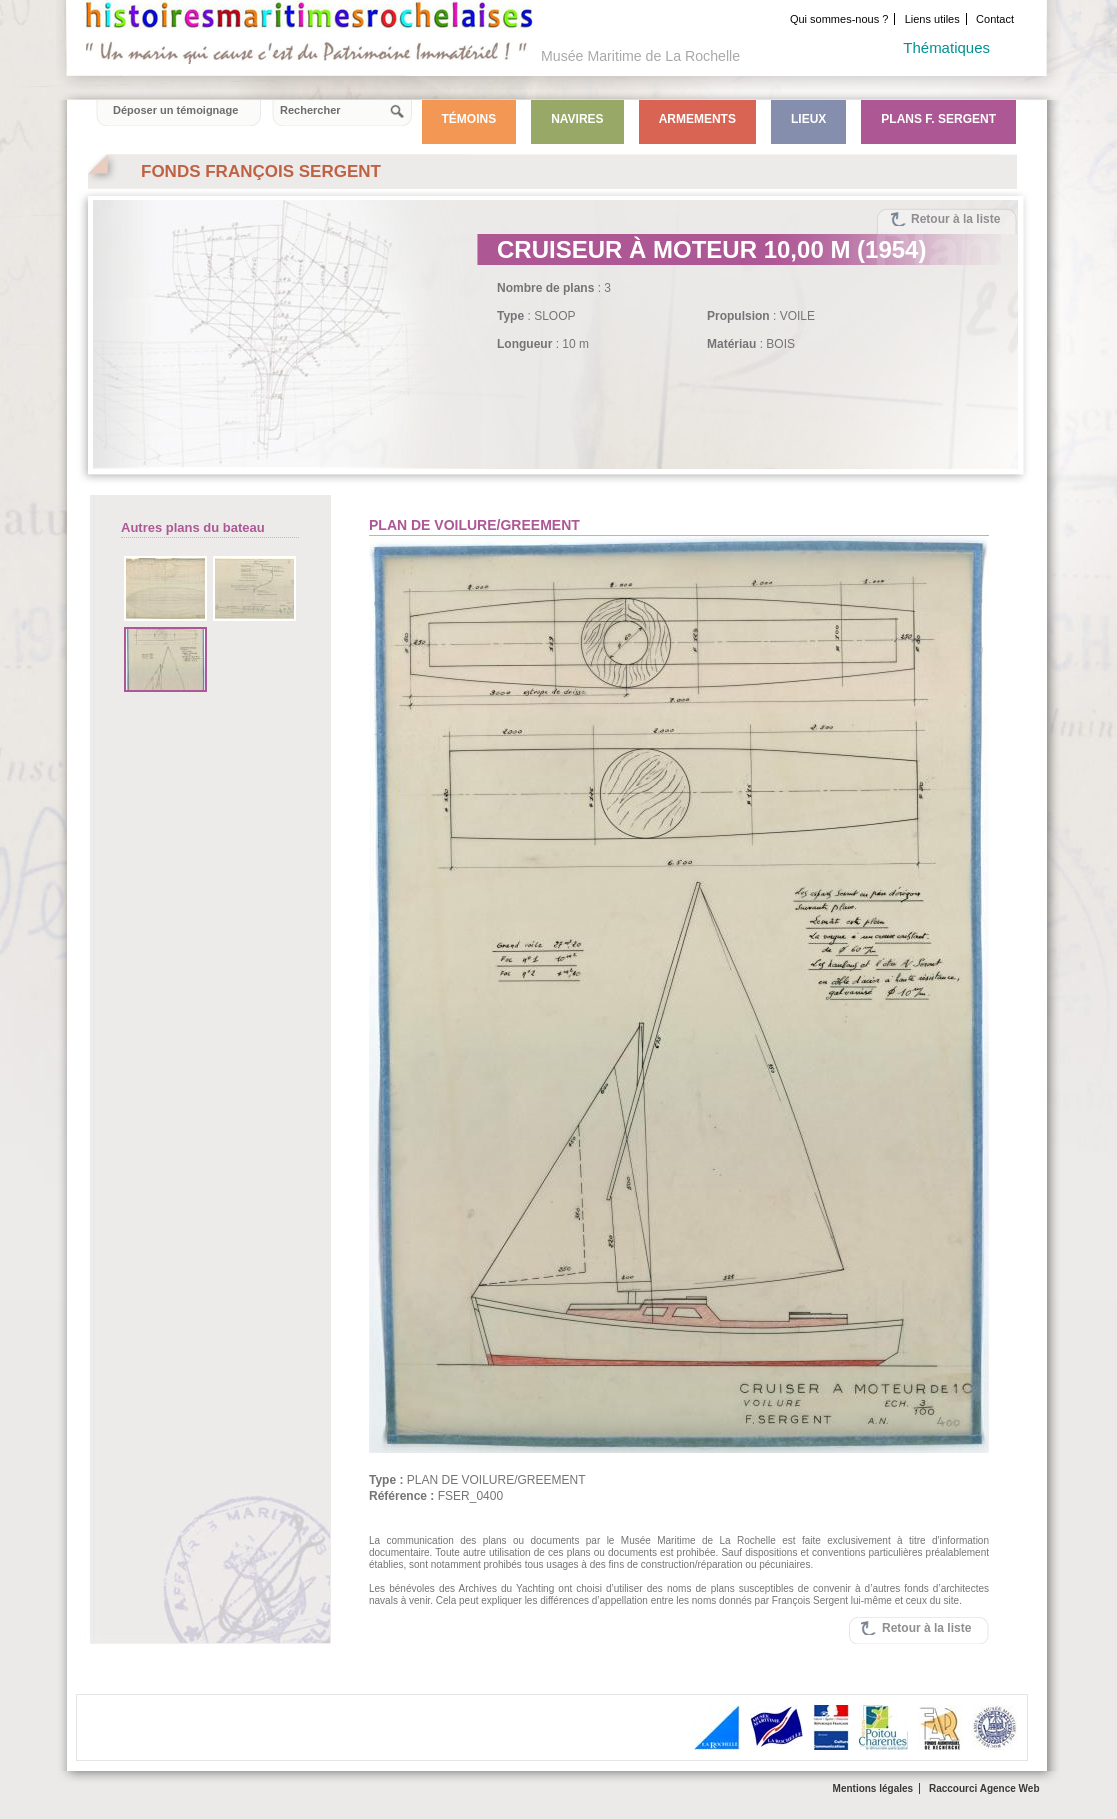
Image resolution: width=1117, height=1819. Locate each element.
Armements (697, 119)
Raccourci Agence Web (984, 1788)
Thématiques (946, 47)
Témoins (469, 119)
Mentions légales (873, 1788)
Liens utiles (932, 19)
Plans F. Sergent (938, 119)
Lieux (808, 119)
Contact (995, 19)
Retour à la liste (955, 219)
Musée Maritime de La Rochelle (640, 56)
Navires (577, 119)
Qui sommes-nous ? (839, 19)
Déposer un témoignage (175, 110)
